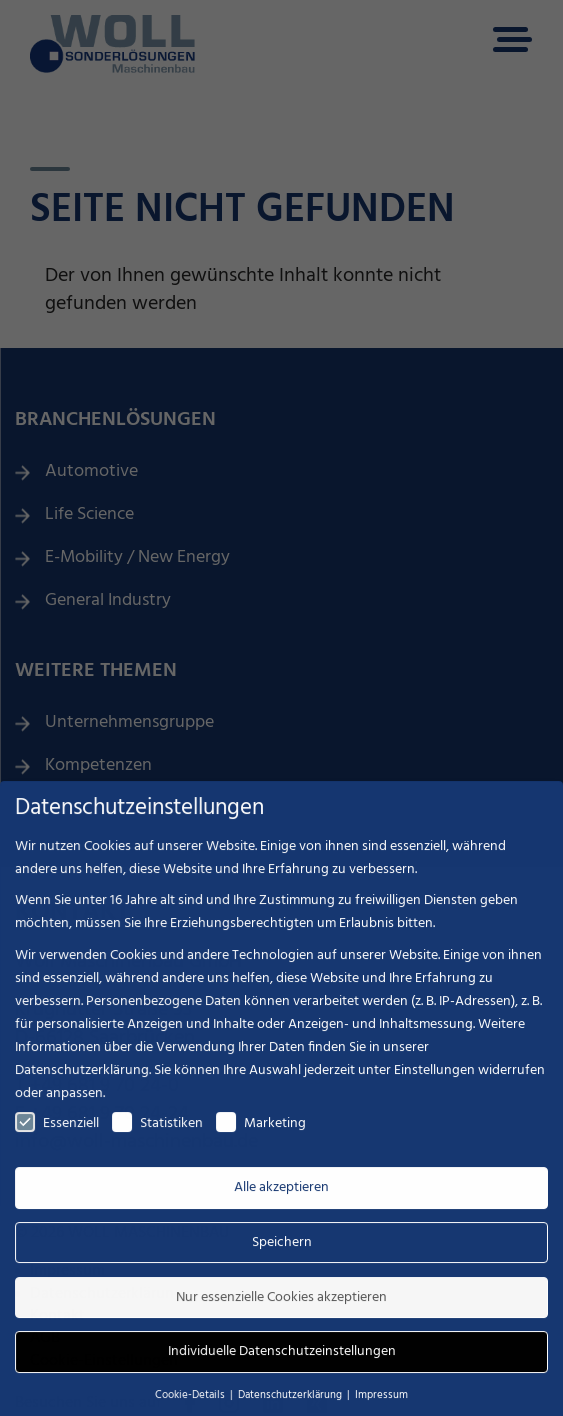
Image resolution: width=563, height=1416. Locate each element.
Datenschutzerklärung (82, 1083)
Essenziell (57, 1136)
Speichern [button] (282, 1255)
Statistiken (157, 1136)
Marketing (261, 1136)
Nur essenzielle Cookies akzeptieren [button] (281, 1310)
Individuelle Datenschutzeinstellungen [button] (282, 1365)
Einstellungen (434, 1083)
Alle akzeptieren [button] (281, 1201)
